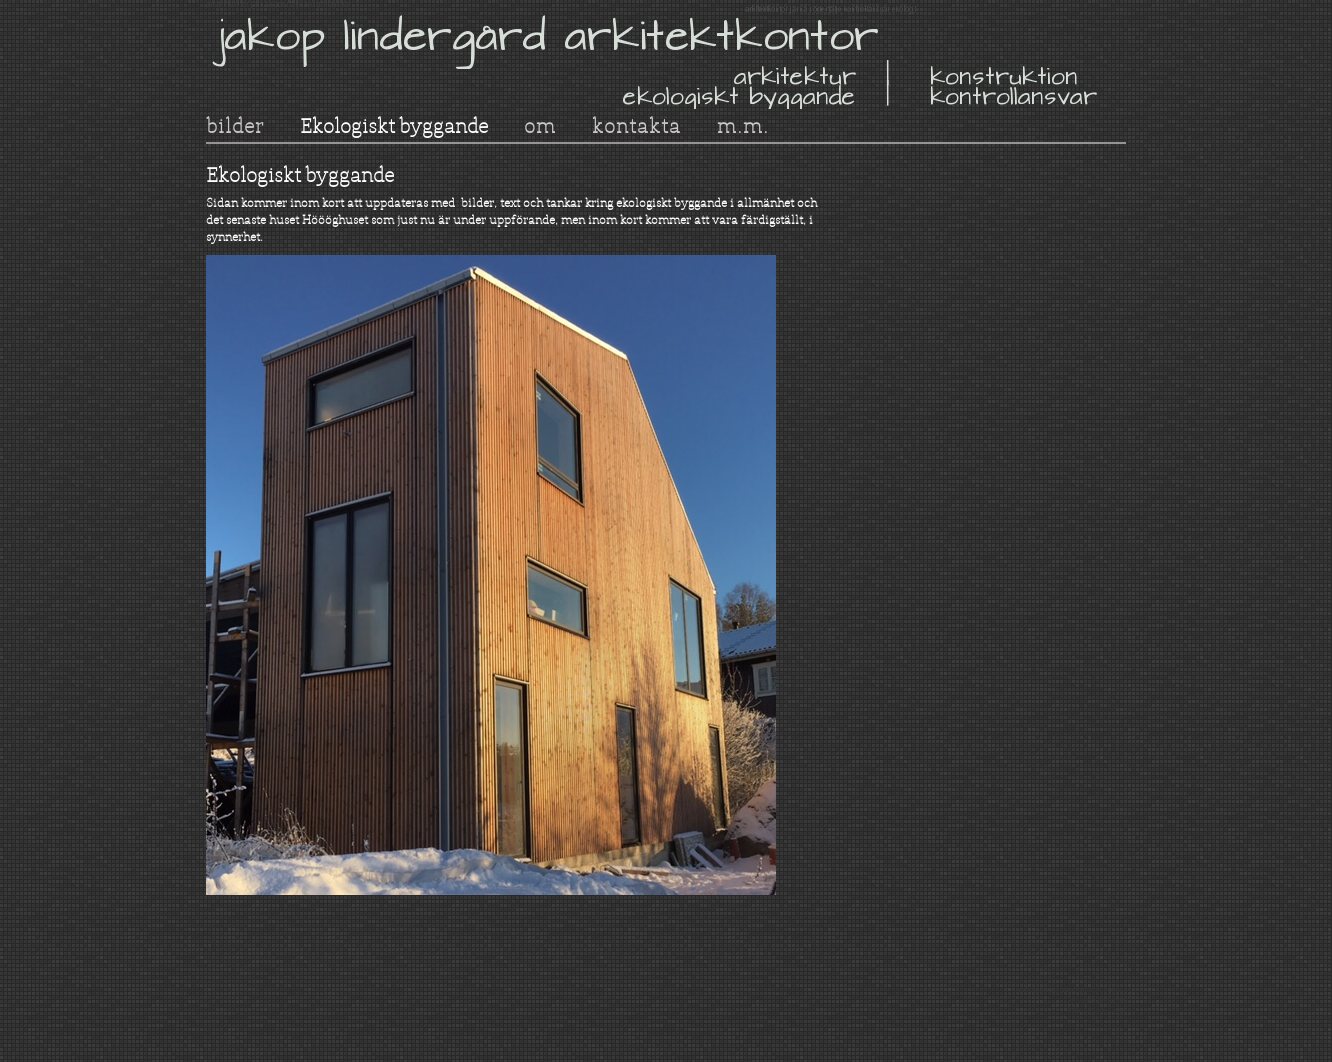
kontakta (636, 126)
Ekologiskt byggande (394, 126)
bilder (235, 126)
